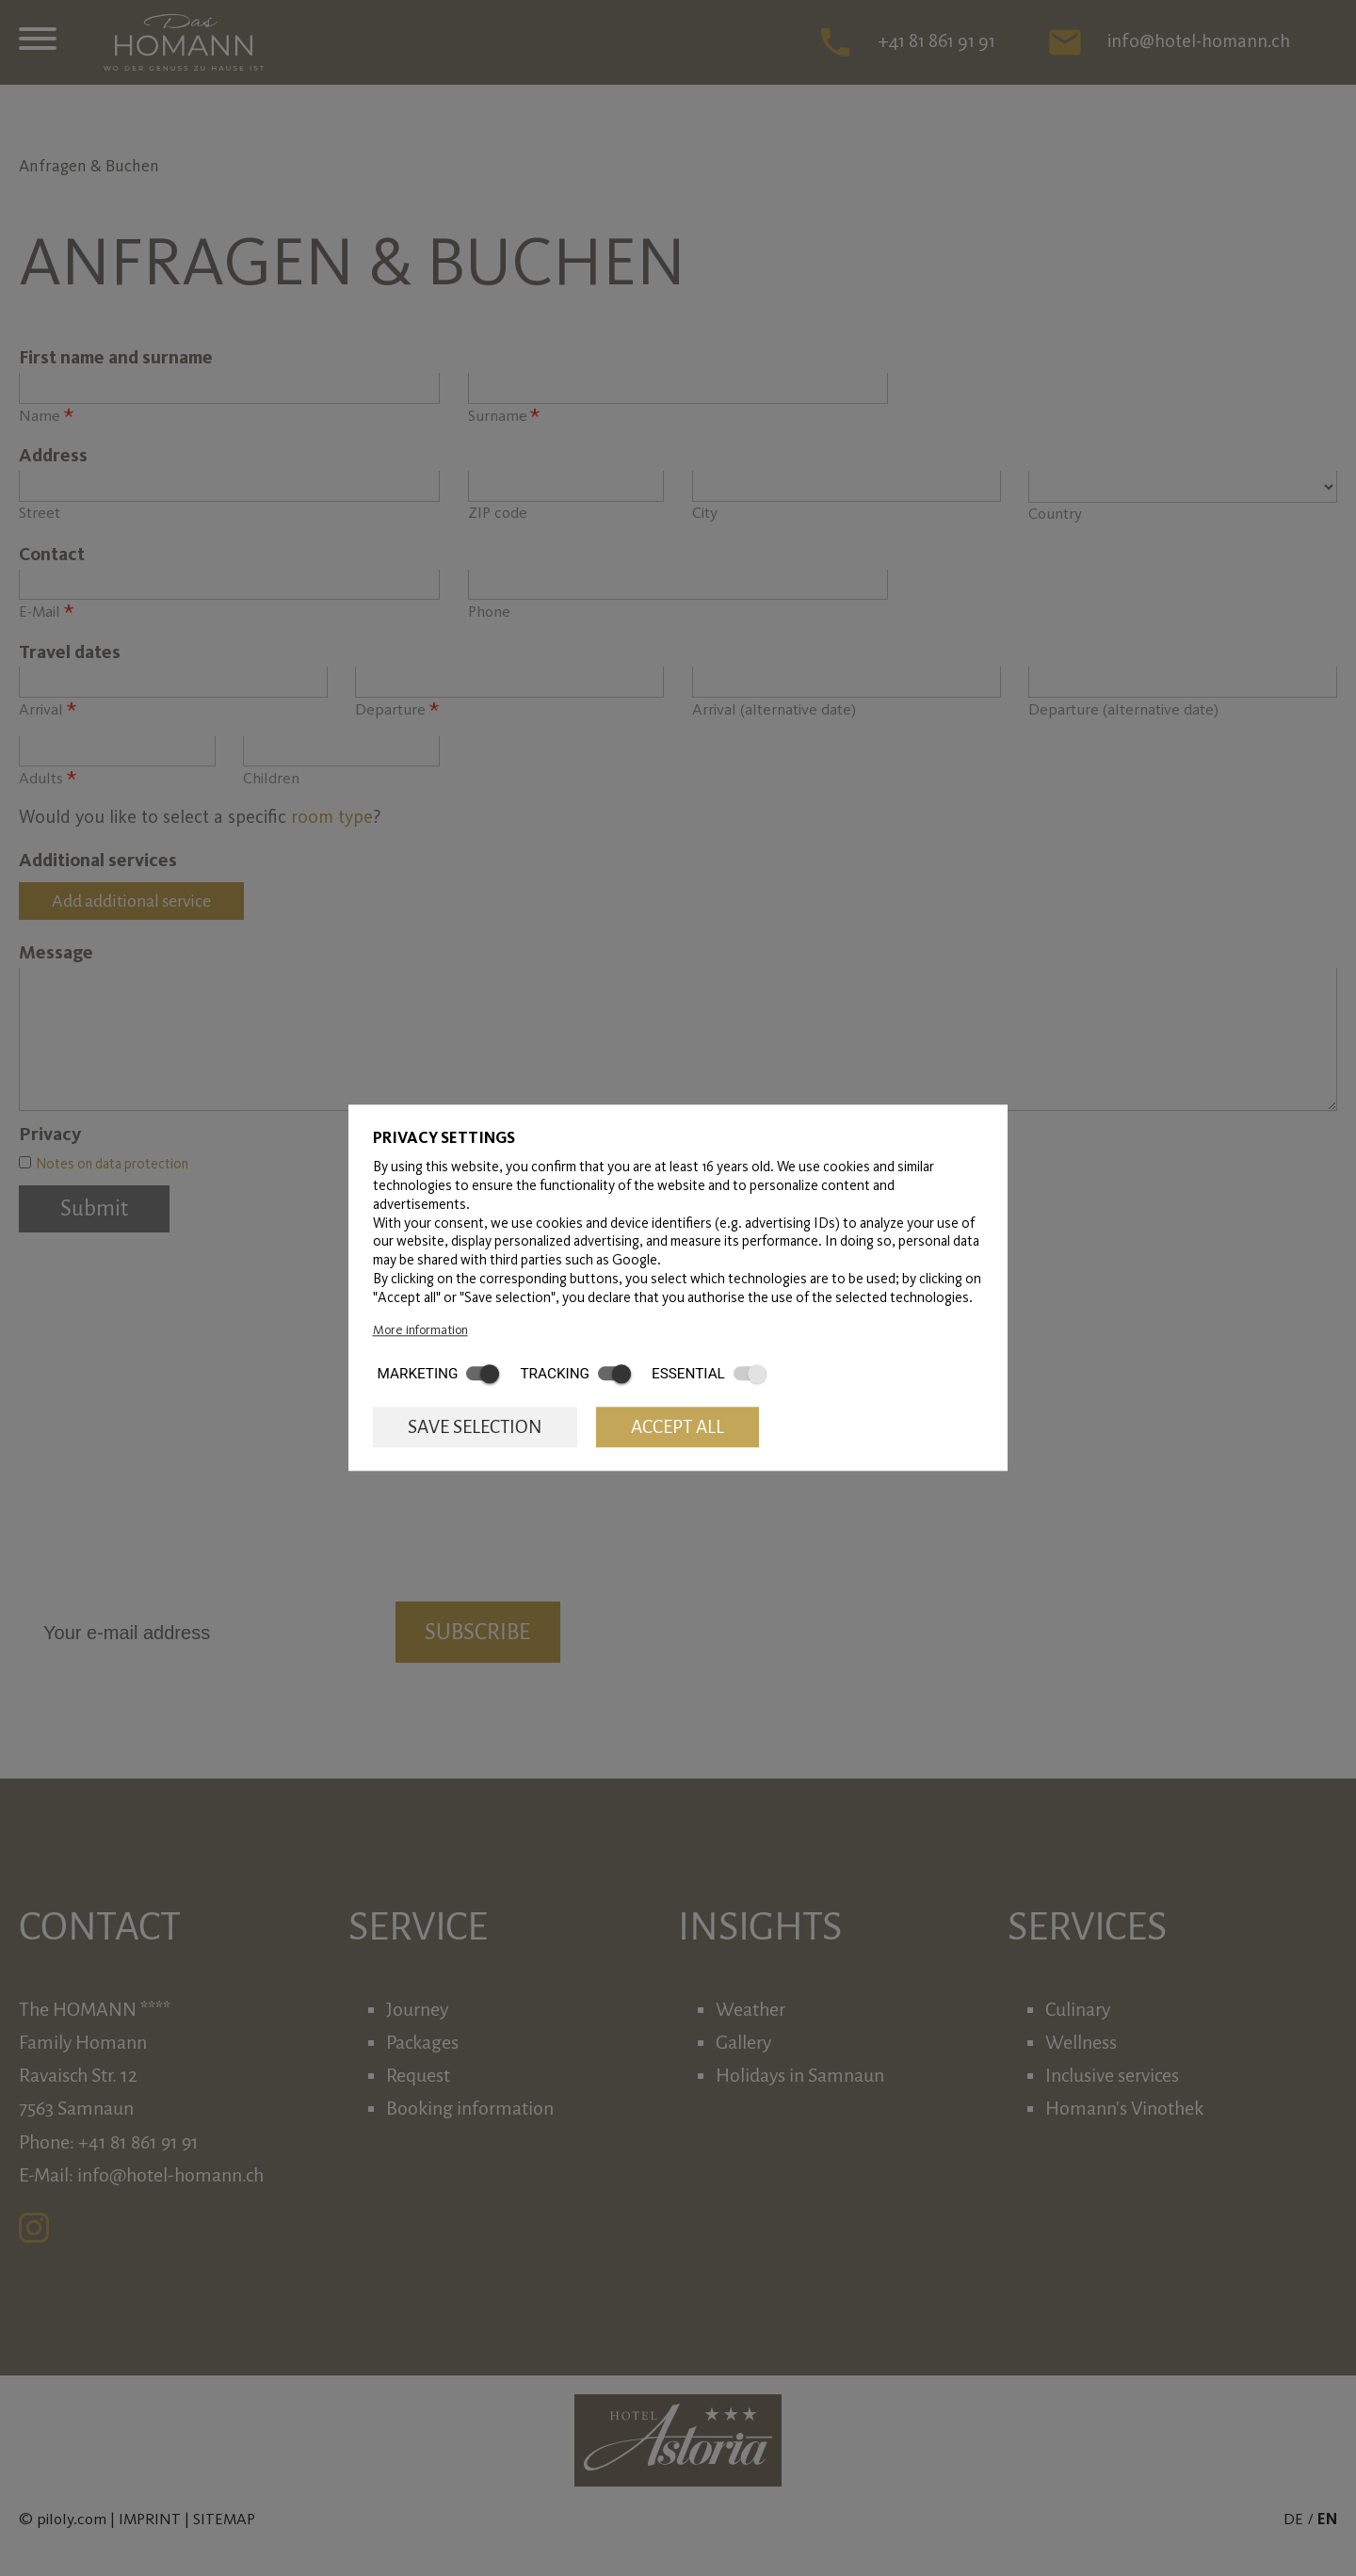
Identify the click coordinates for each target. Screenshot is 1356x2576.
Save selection (475, 1427)
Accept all (677, 1427)
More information (420, 1329)
